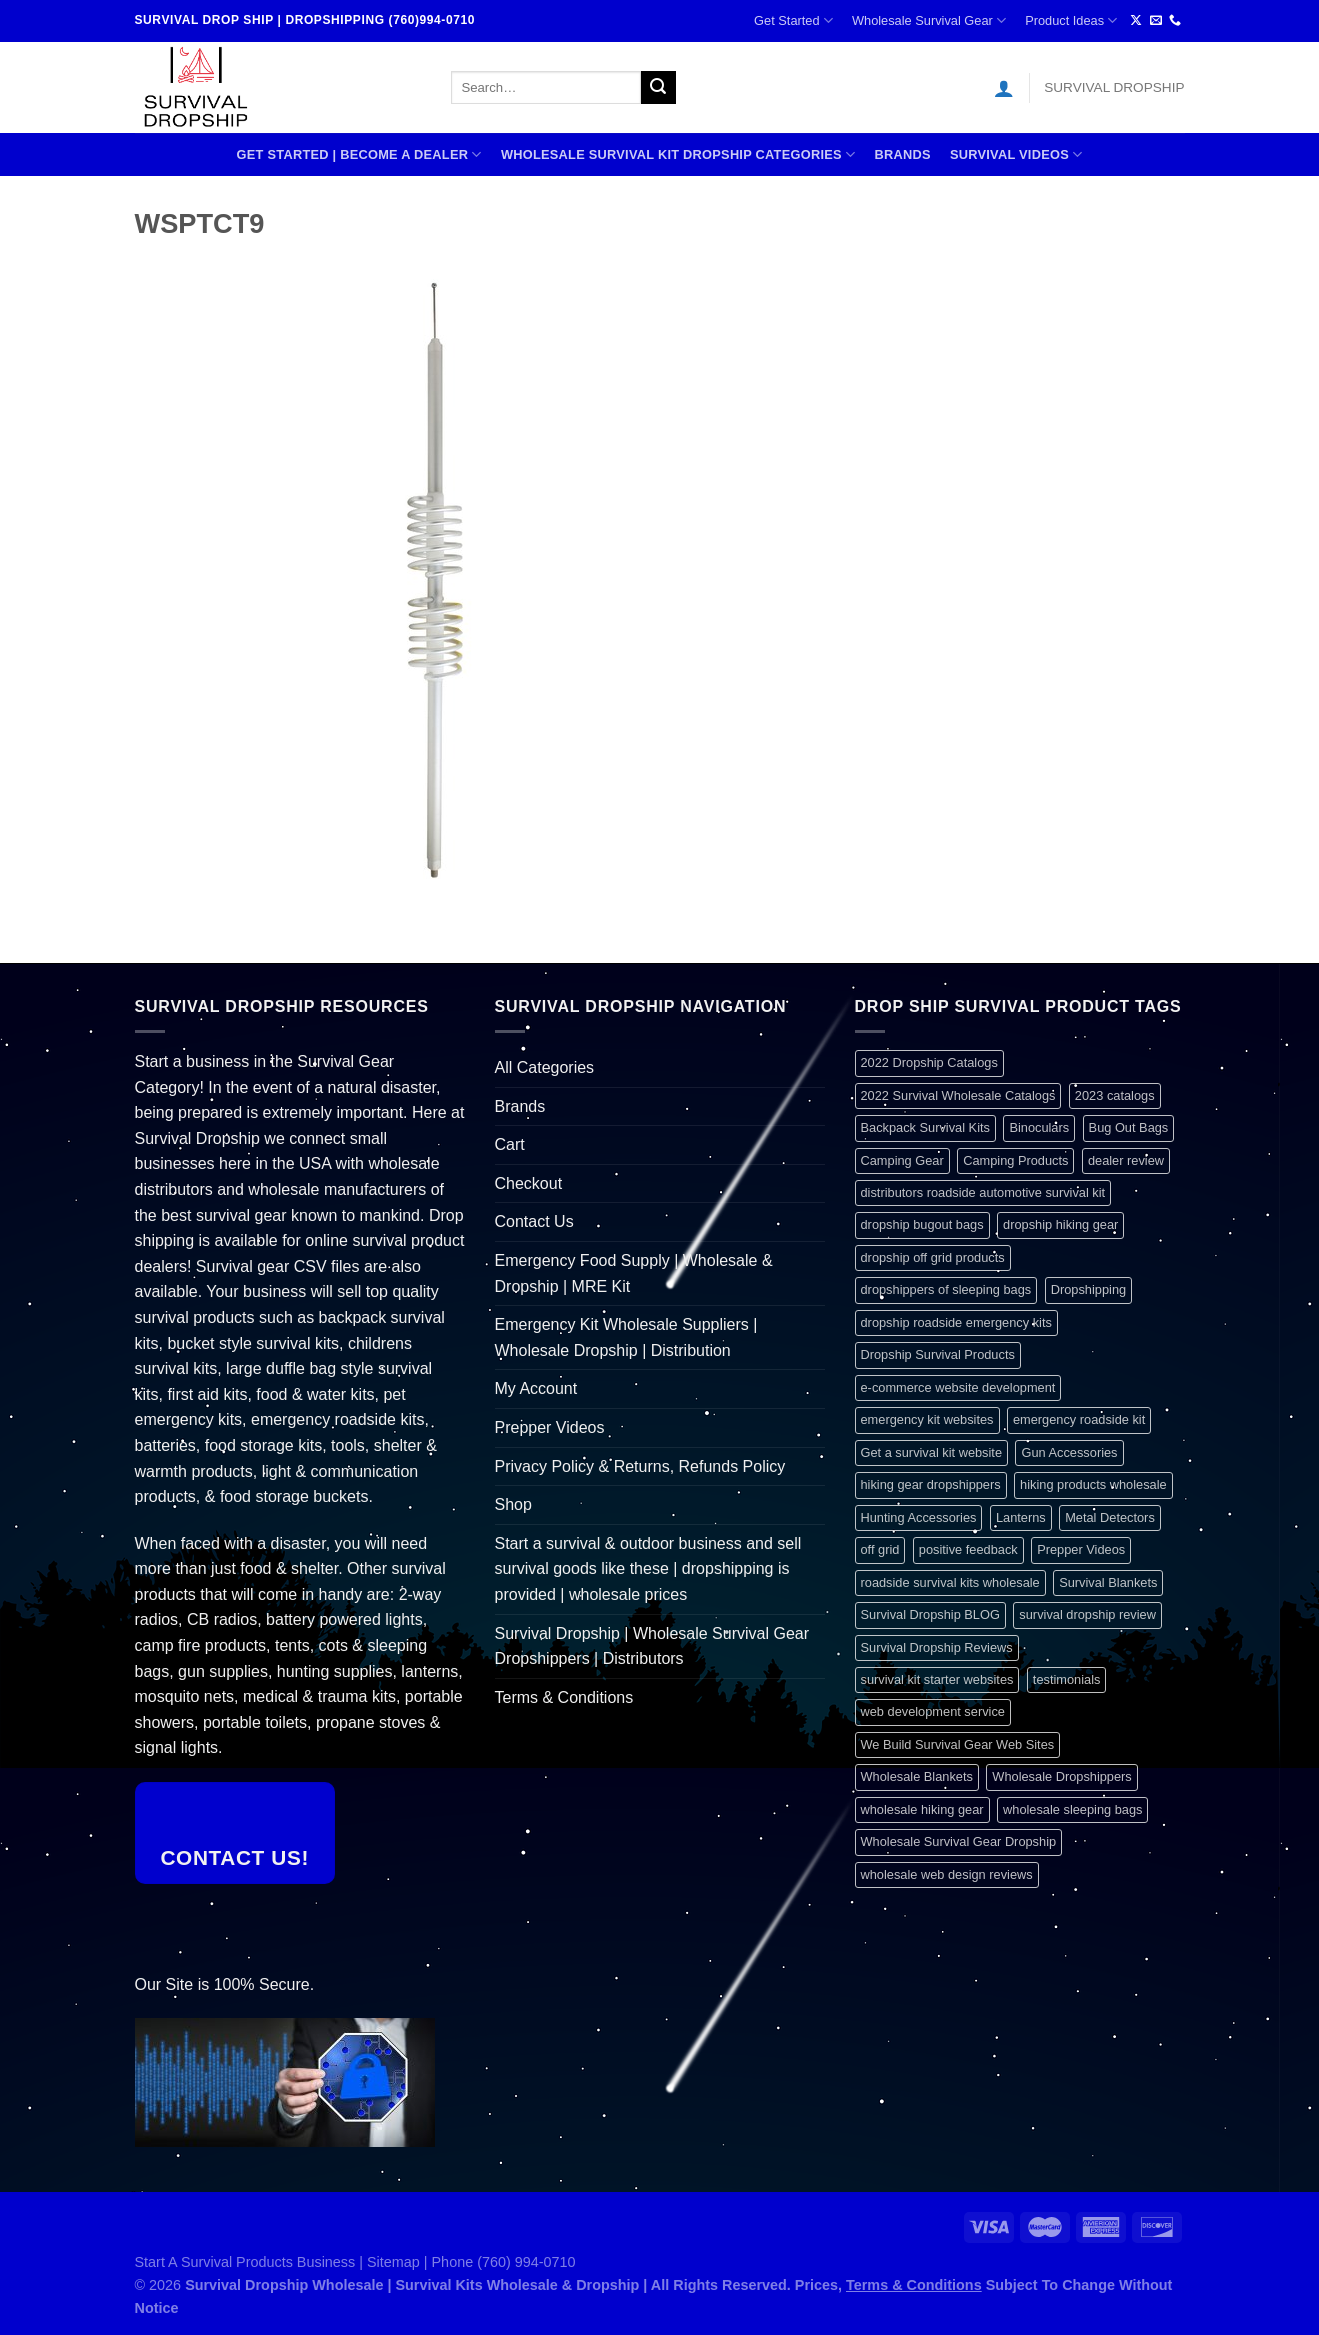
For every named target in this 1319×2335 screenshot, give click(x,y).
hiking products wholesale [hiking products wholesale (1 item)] (1093, 1484)
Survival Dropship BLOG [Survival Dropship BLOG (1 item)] (930, 1614)
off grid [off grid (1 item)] (880, 1549)
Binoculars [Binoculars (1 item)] (1039, 1127)
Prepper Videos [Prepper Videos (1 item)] (1081, 1549)
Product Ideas (1071, 20)
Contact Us (534, 1221)
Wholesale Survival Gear (929, 20)
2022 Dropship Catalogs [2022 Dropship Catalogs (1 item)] (929, 1062)
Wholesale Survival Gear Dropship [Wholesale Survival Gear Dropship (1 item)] (959, 1841)
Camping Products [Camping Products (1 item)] (1015, 1160)
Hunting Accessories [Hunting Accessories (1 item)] (919, 1517)
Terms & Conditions (564, 1697)
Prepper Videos (550, 1427)
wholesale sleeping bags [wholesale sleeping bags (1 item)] (1072, 1809)
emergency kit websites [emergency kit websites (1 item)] (927, 1419)
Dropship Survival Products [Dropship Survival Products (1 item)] (938, 1354)
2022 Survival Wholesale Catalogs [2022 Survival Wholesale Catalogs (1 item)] (958, 1095)
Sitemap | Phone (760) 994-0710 (471, 2262)
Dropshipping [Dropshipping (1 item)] (1088, 1289)
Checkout (529, 1183)
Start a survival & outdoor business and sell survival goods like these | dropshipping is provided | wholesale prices (648, 1569)
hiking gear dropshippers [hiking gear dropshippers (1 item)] (931, 1484)
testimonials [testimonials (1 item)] (1067, 1679)
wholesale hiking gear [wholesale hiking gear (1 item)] (922, 1809)
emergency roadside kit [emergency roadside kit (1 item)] (1079, 1419)
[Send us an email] (1156, 21)
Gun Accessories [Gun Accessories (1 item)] (1069, 1452)
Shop (513, 1504)
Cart (510, 1144)
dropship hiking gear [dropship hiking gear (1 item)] (1060, 1224)
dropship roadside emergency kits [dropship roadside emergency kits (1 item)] (956, 1322)
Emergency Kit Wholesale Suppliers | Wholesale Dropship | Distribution (626, 1337)
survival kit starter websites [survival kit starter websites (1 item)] (937, 1679)
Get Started (793, 20)
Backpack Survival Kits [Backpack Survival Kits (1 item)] (925, 1127)
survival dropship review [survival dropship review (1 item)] (1087, 1614)
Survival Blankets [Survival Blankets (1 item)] (1108, 1582)
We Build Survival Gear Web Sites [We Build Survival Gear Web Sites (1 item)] (958, 1744)
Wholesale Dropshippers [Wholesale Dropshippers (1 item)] (1061, 1776)
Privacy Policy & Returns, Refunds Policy (640, 1466)
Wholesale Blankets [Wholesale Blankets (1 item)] (917, 1776)
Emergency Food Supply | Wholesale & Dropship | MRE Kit (634, 1273)
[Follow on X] (1136, 21)
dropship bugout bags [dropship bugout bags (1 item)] (922, 1224)
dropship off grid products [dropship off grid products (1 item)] (933, 1257)
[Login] (1004, 88)
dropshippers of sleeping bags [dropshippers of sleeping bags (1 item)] (946, 1289)
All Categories (545, 1067)
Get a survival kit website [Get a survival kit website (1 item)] (932, 1452)
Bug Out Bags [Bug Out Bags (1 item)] (1129, 1127)
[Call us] (1175, 21)
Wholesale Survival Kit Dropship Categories (678, 154)
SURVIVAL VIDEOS (1016, 154)
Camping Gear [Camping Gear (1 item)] (902, 1160)
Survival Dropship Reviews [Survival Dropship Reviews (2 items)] (937, 1647)
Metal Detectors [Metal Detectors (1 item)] (1110, 1517)
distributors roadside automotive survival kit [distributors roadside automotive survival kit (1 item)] (983, 1192)
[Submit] (658, 88)
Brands (902, 154)
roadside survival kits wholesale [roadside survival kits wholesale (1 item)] (950, 1582)
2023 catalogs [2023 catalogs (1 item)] (1115, 1095)
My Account (536, 1388)
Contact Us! (234, 1857)
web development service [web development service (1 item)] (933, 1711)
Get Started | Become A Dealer (359, 154)
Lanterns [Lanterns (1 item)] (1021, 1517)
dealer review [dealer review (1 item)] (1126, 1160)
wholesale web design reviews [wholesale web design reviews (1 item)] (947, 1874)
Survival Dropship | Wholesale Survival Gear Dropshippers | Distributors (652, 1646)
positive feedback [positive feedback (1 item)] (968, 1549)
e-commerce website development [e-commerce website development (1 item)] (958, 1387)
